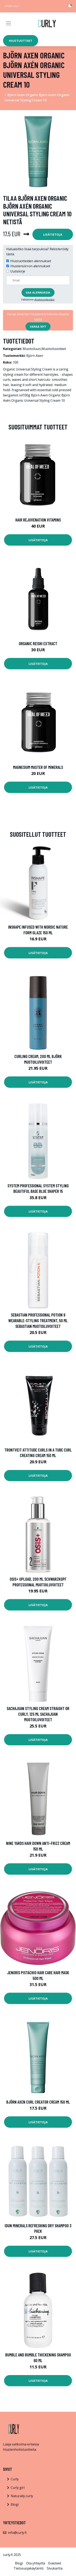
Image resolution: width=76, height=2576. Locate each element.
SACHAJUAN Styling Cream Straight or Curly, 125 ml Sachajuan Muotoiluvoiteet (38, 1714)
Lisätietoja (52, 234)
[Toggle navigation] (8, 23)
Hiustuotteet (20, 41)
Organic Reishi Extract (38, 643)
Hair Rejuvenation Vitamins (38, 519)
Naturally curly (22, 2496)
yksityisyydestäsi (44, 299)
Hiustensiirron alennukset (30, 266)
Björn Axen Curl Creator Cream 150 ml (38, 2101)
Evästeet (54, 2563)
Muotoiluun (32, 349)
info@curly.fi (12, 6)
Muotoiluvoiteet (54, 349)
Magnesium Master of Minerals (38, 767)
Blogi (15, 2504)
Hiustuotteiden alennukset (30, 261)
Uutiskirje (17, 271)
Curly (15, 2479)
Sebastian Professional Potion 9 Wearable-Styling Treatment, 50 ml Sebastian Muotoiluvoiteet (38, 1320)
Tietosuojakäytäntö (29, 2568)
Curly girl (18, 2487)
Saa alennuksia (38, 292)
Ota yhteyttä (35, 2563)
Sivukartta (54, 2568)
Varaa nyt (38, 326)
